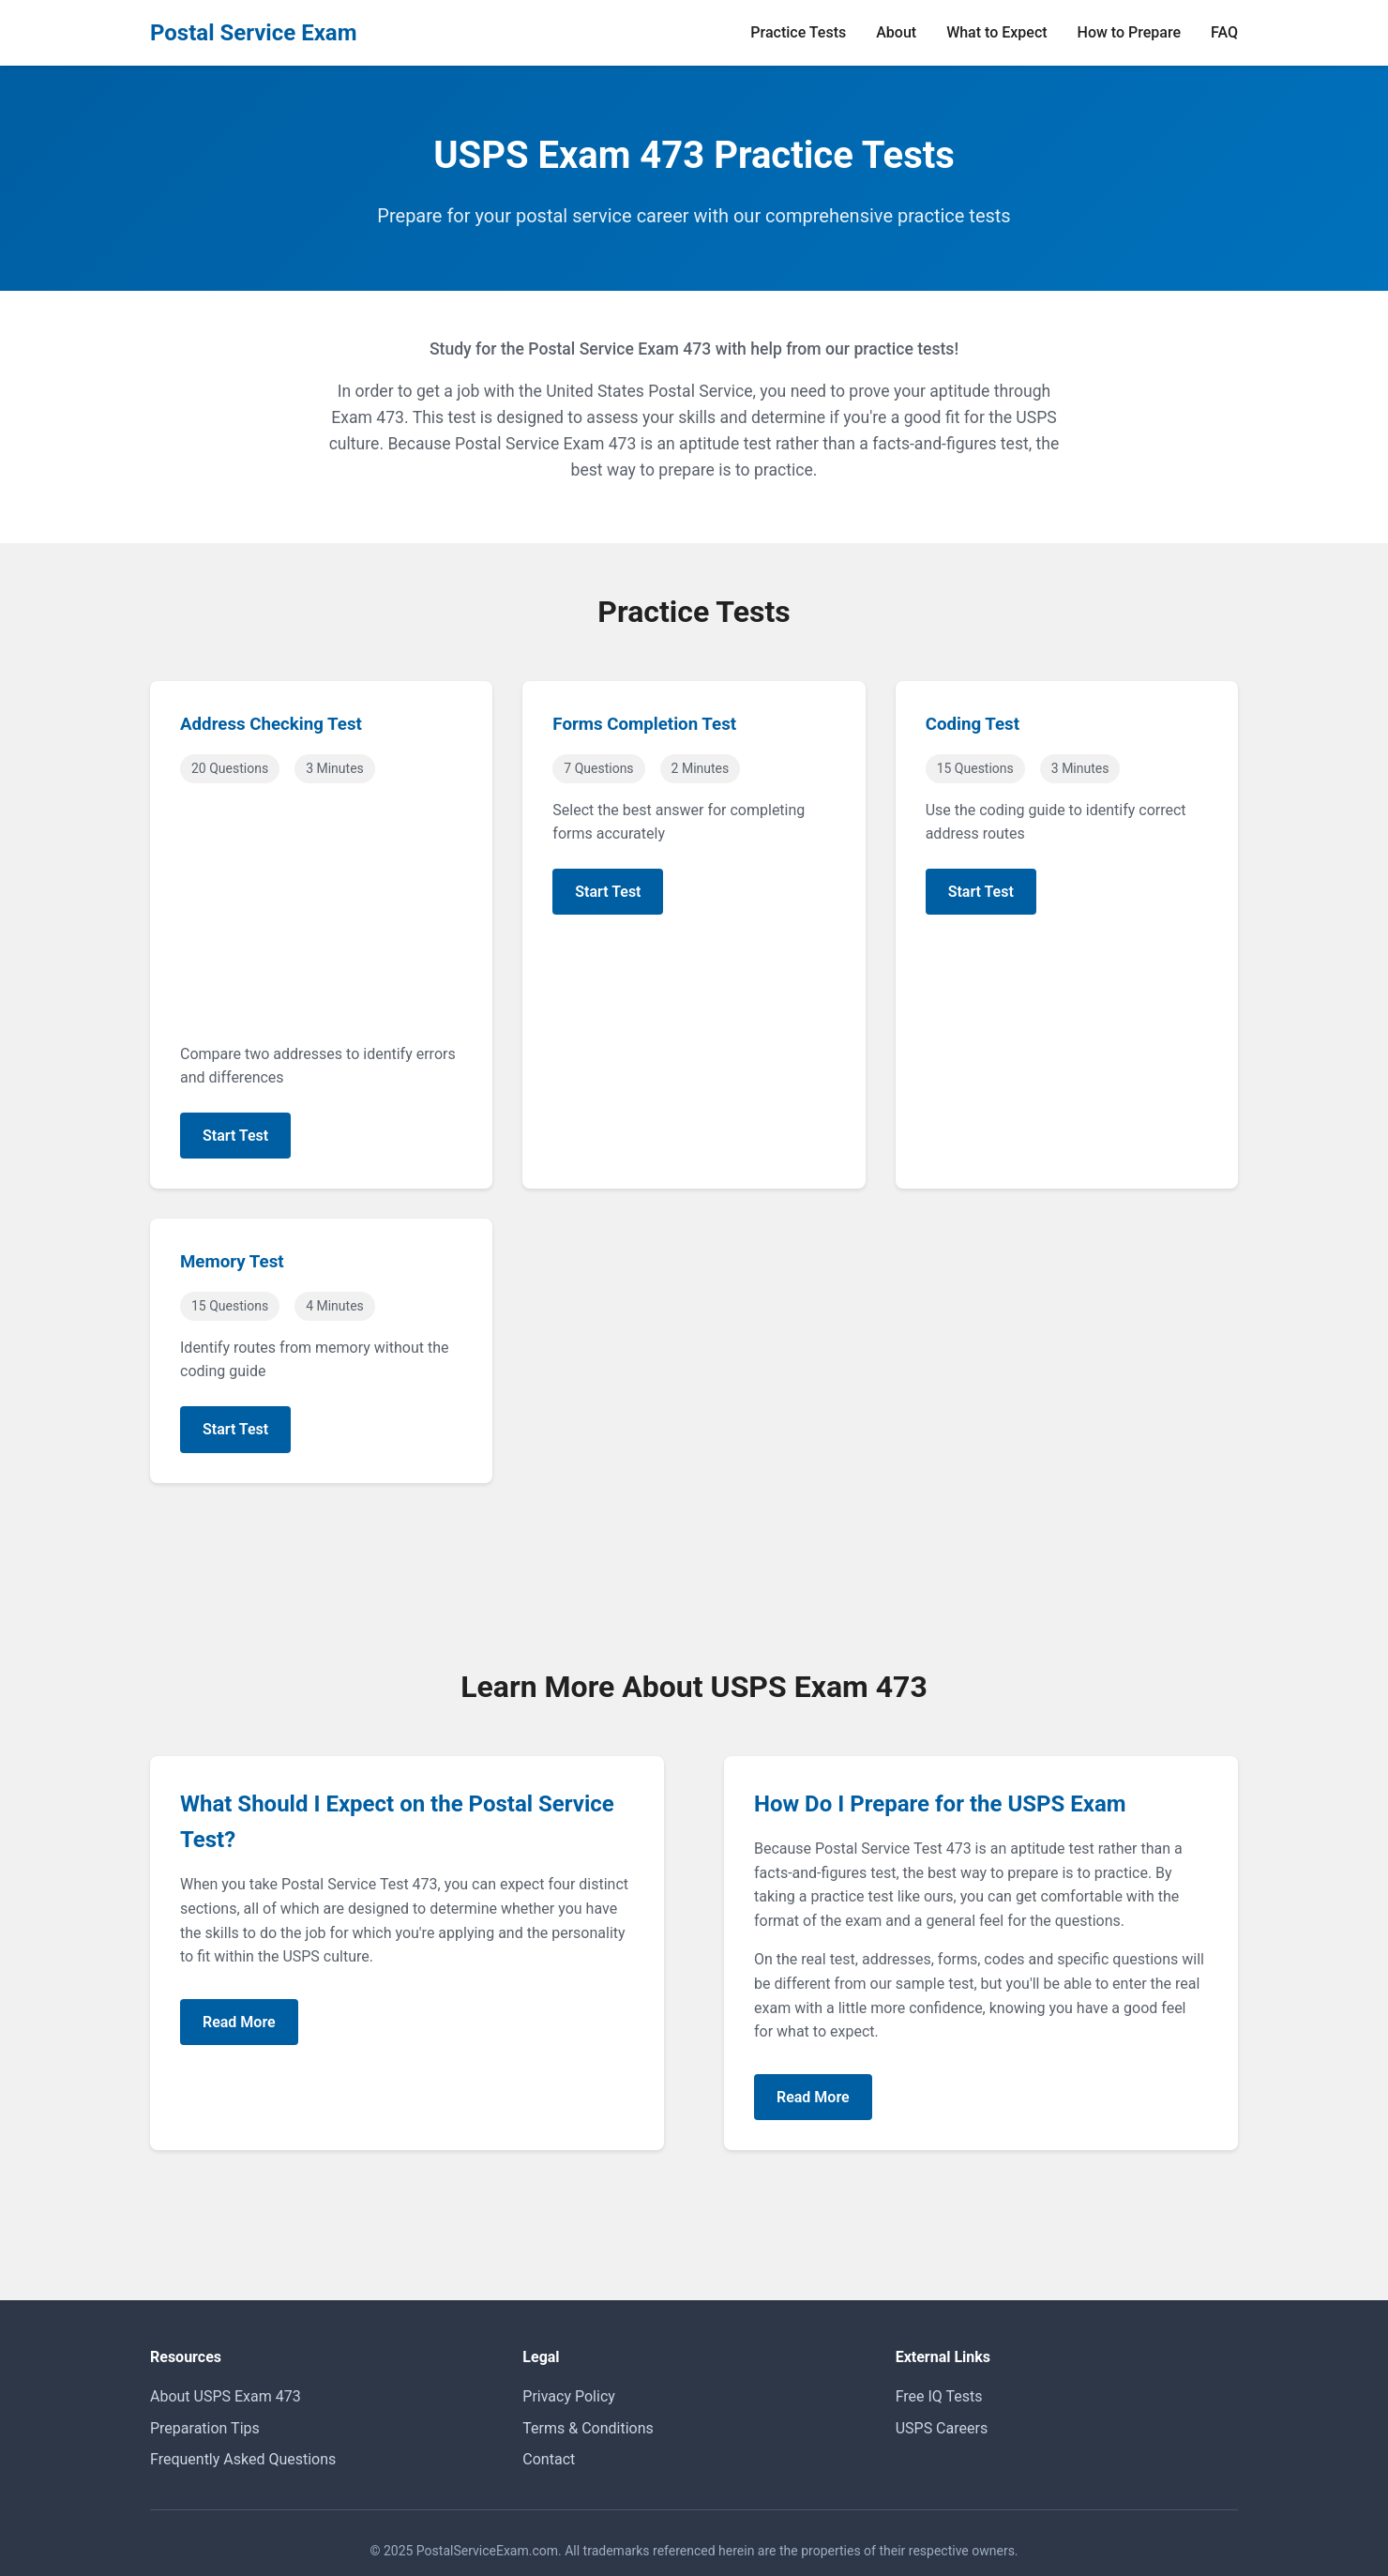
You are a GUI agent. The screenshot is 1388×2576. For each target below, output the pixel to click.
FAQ (1224, 32)
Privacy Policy (568, 2396)
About (896, 32)
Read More (239, 2022)
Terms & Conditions (588, 2428)
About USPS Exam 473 (225, 2396)
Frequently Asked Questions (243, 2459)
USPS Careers (942, 2428)
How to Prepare (1129, 32)
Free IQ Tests (939, 2396)
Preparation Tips (205, 2428)
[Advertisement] (321, 915)
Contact (548, 2459)
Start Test (235, 1135)
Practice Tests (798, 32)
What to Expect (996, 32)
